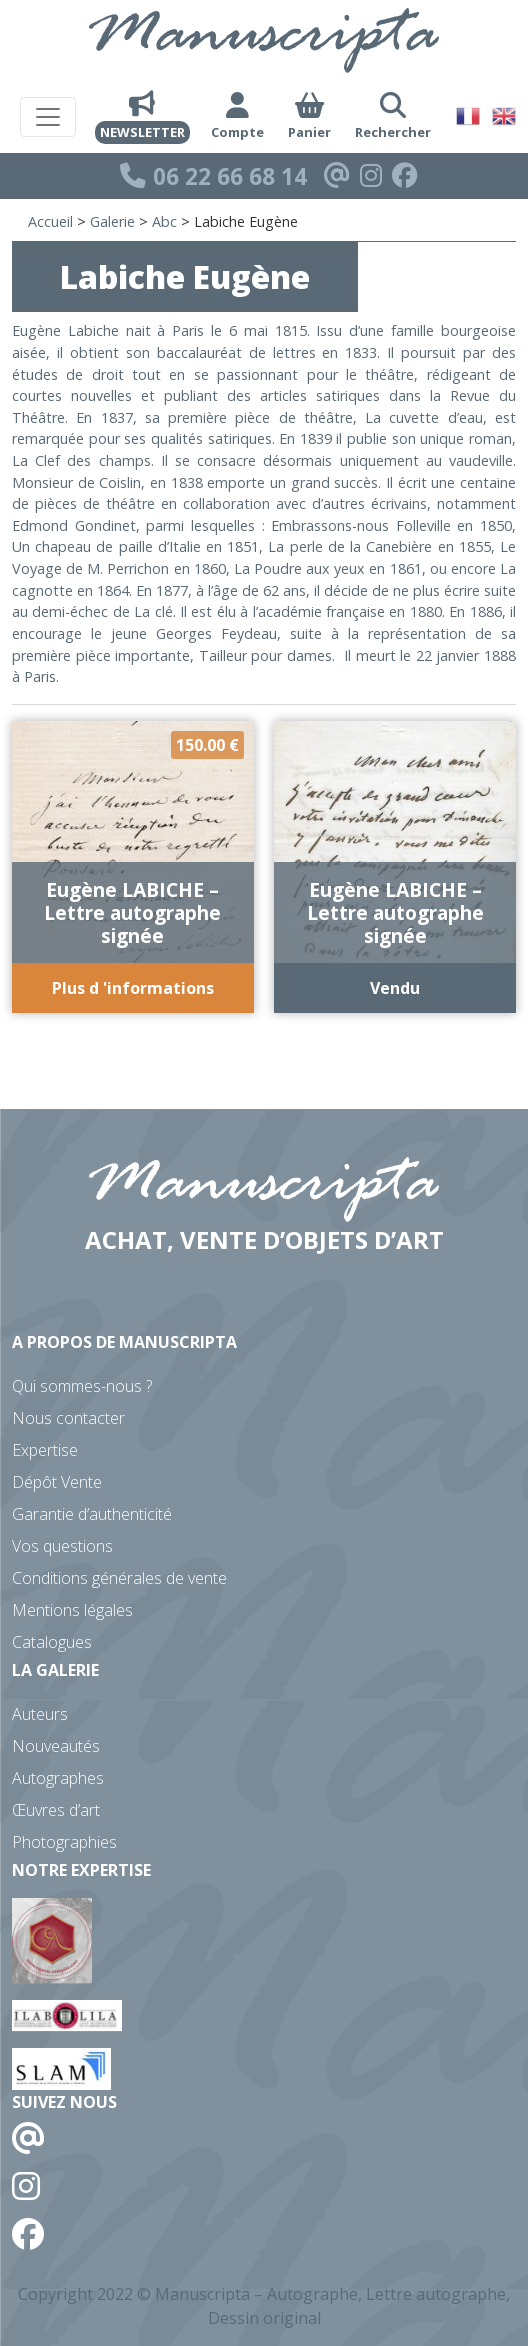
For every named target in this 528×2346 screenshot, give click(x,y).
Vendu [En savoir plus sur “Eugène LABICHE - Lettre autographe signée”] (395, 988)
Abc (164, 221)
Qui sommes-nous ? (82, 1386)
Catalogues (52, 1642)
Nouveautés (56, 1746)
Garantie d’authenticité (92, 1514)
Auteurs (40, 1714)
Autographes (58, 1778)
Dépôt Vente (57, 1482)
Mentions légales (72, 1610)
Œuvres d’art (56, 1810)
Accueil (50, 221)
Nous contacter (68, 1418)
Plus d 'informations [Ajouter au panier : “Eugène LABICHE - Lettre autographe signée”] (133, 988)
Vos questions (62, 1546)
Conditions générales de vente (119, 1578)
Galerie (112, 221)
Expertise (45, 1450)
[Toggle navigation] (48, 117)
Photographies (64, 1842)
